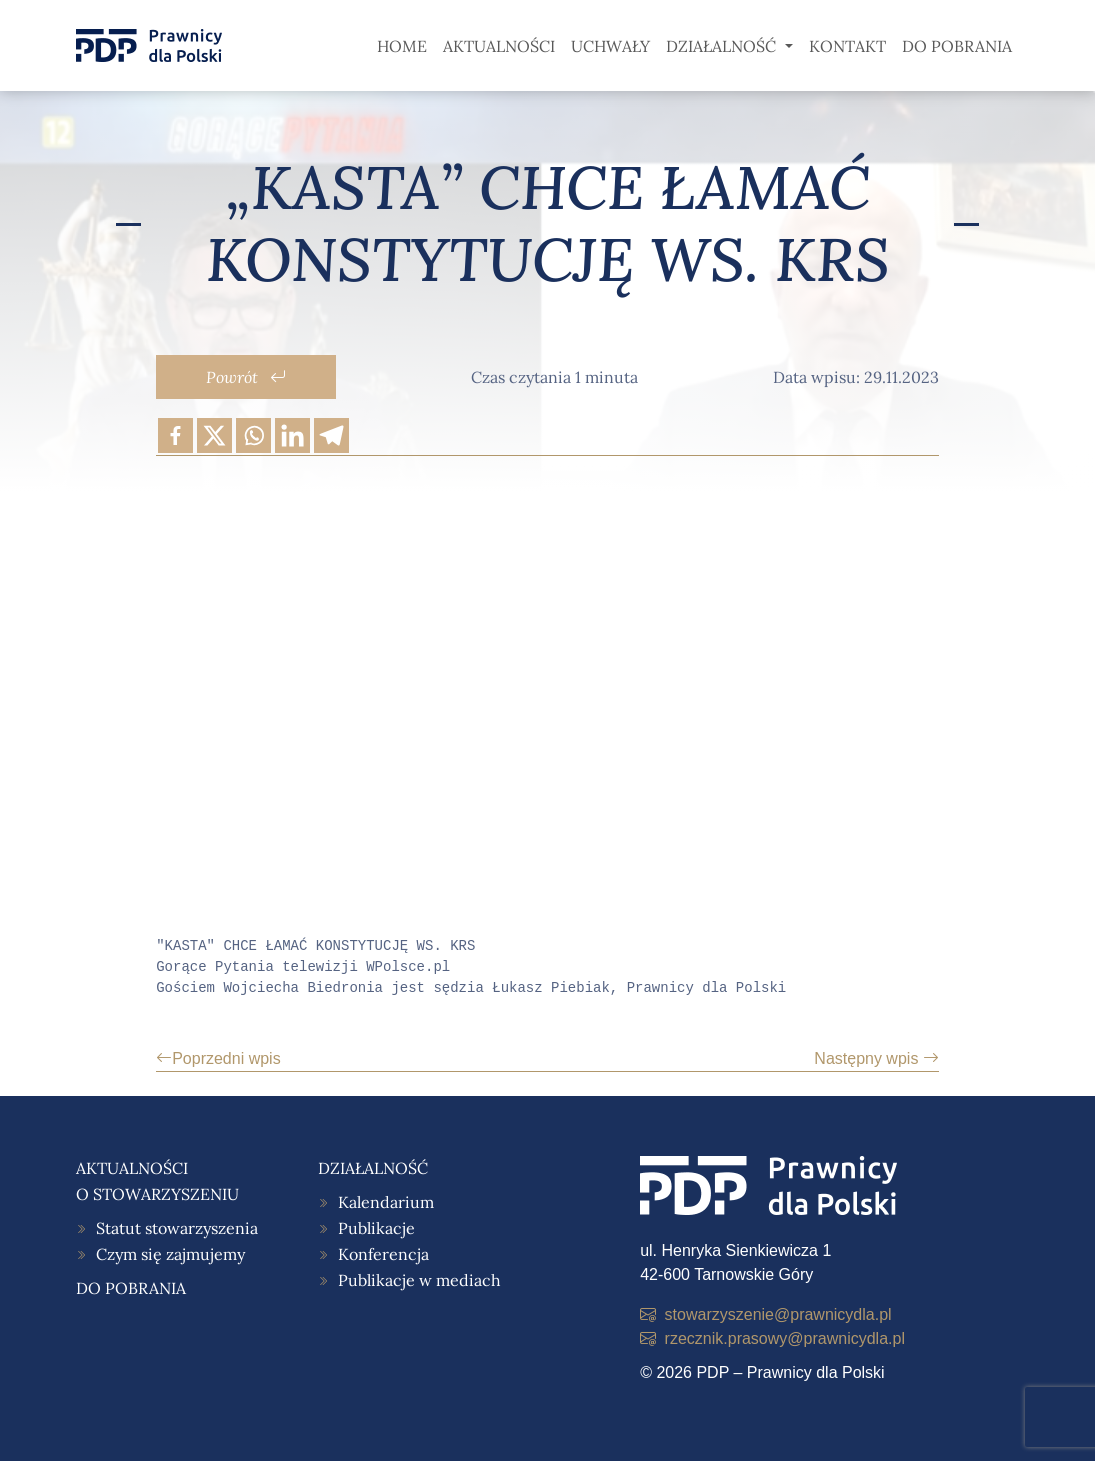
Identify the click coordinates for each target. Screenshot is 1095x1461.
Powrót (246, 377)
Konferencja (383, 1254)
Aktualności (499, 46)
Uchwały (610, 46)
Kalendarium (386, 1202)
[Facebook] (175, 435)
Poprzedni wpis (218, 1058)
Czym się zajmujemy (170, 1254)
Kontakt (847, 46)
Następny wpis (876, 1058)
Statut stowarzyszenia (177, 1228)
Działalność (723, 46)
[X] (214, 435)
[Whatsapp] (253, 435)
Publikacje (376, 1228)
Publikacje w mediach (419, 1280)
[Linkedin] (292, 435)
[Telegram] (331, 435)
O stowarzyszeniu (157, 1194)
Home (402, 46)
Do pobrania (957, 46)
